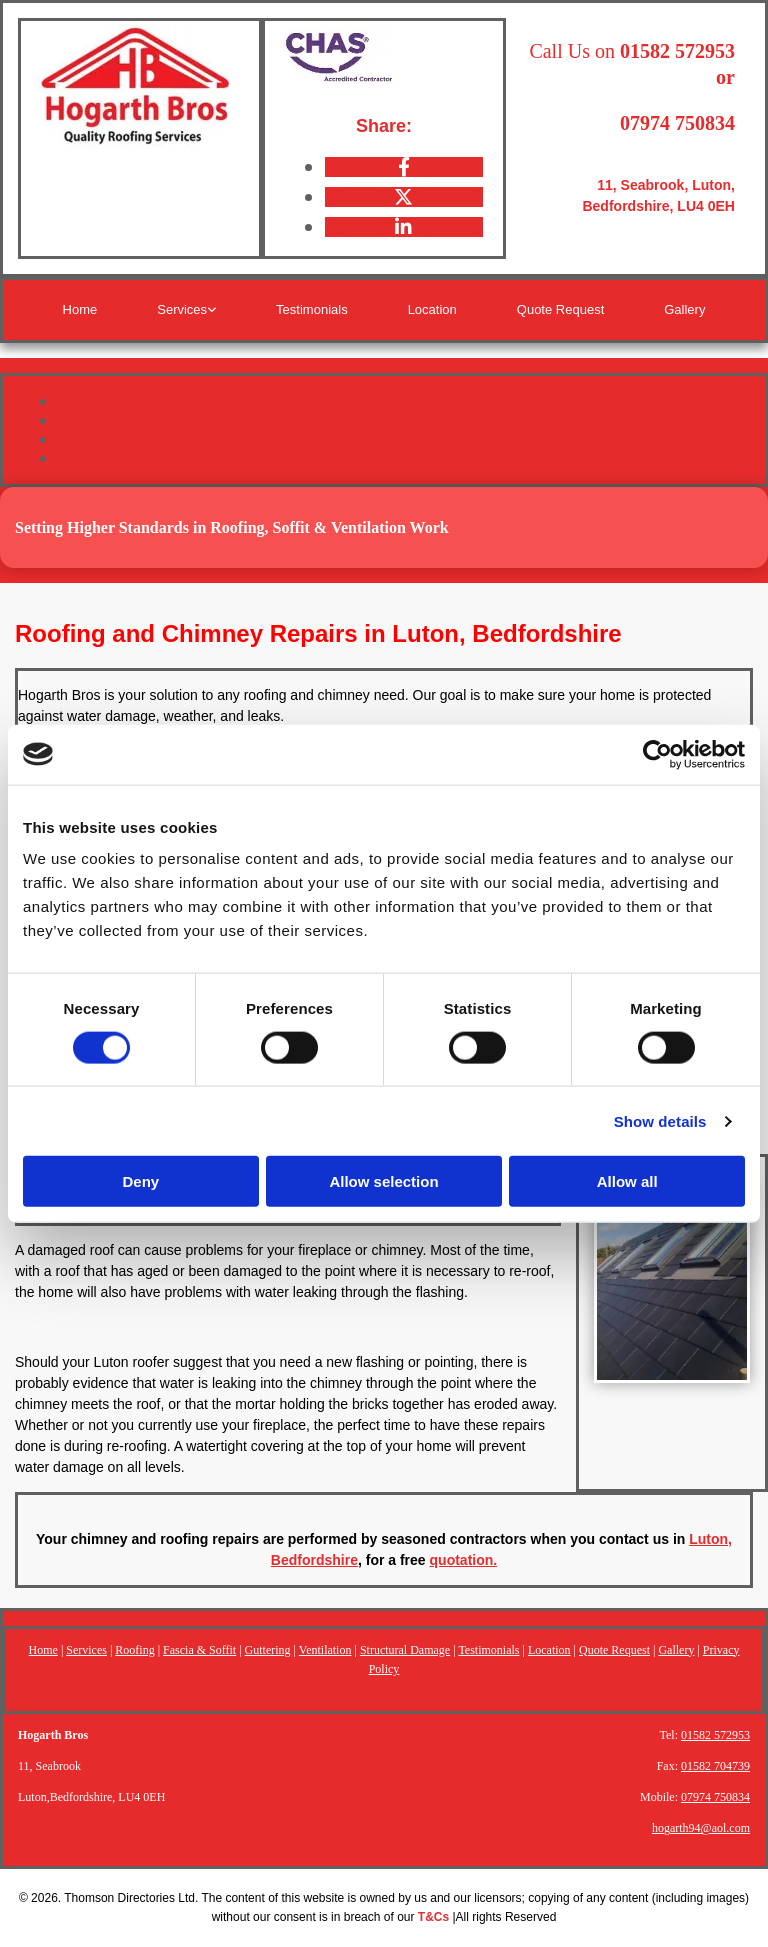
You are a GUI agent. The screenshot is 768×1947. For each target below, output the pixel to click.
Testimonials (312, 309)
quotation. (464, 1560)
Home (80, 309)
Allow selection (383, 1181)
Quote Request (560, 309)
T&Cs (433, 1917)
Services (182, 309)
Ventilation (325, 1650)
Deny (140, 1181)
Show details (660, 1120)
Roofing (134, 1650)
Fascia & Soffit (199, 1650)
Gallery (684, 309)
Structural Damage (405, 1650)
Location (432, 309)
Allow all (627, 1181)
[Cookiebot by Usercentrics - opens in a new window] (657, 754)
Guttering (268, 1650)
